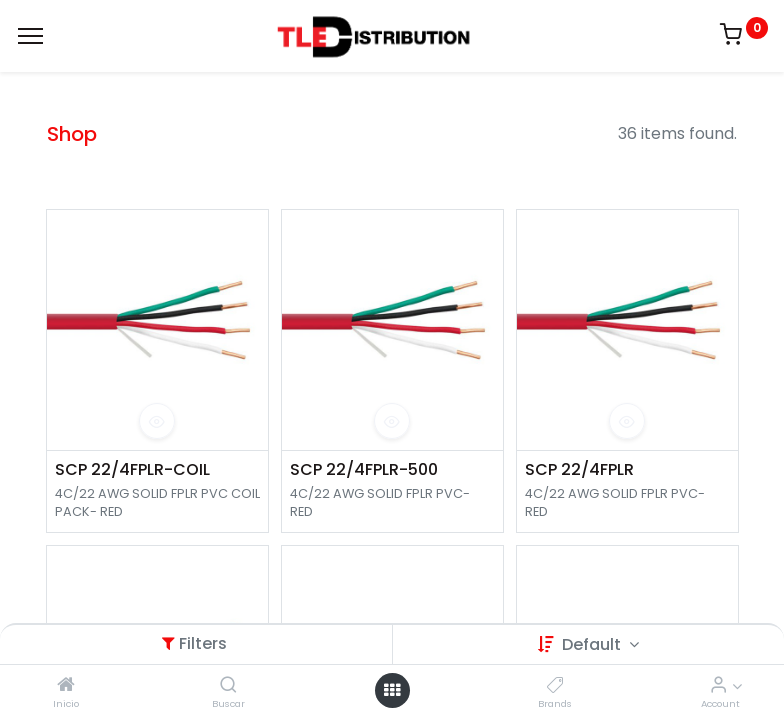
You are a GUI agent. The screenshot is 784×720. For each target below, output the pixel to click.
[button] (157, 421)
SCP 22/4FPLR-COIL (132, 470)
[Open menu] (392, 690)
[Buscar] (228, 685)
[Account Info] (718, 685)
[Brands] (555, 685)
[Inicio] (66, 685)
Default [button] (593, 644)
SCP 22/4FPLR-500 (364, 470)
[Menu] (30, 36)
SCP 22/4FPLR (579, 470)
